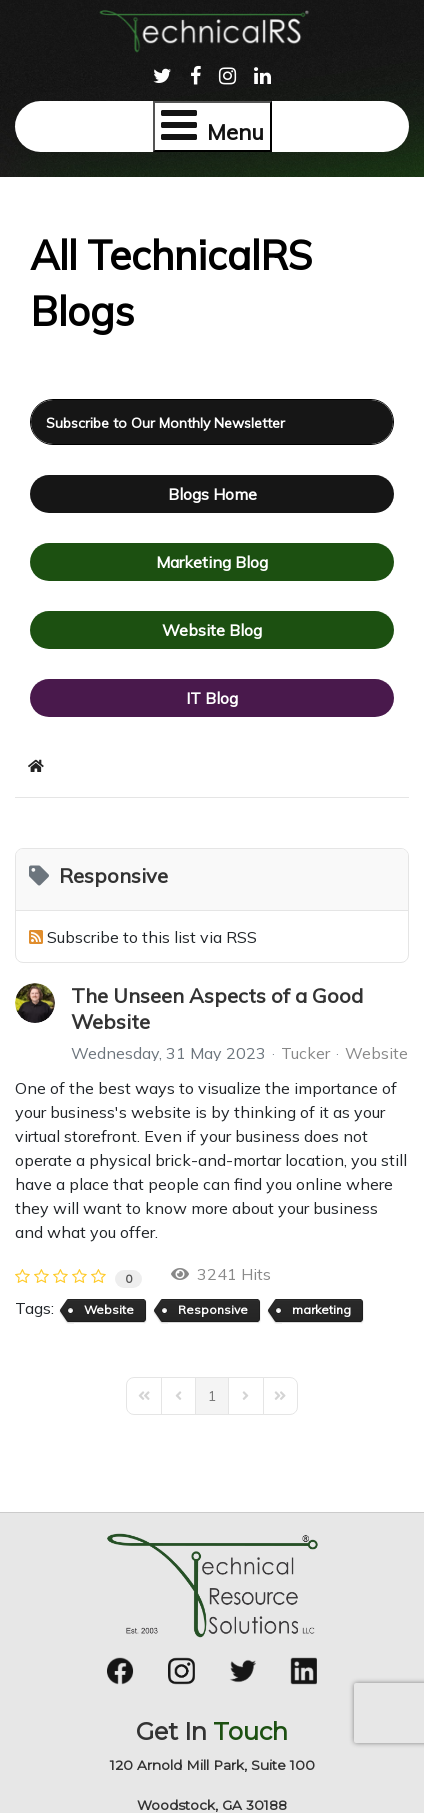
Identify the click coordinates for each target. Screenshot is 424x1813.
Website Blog (212, 630)
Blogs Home (212, 494)
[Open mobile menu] (212, 126)
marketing (321, 1309)
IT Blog (212, 698)
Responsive (213, 1309)
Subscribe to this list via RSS (152, 937)
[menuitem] (162, 73)
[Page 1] (212, 1396)
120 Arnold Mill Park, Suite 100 (212, 1765)
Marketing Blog (212, 562)
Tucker (305, 1053)
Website (376, 1053)
